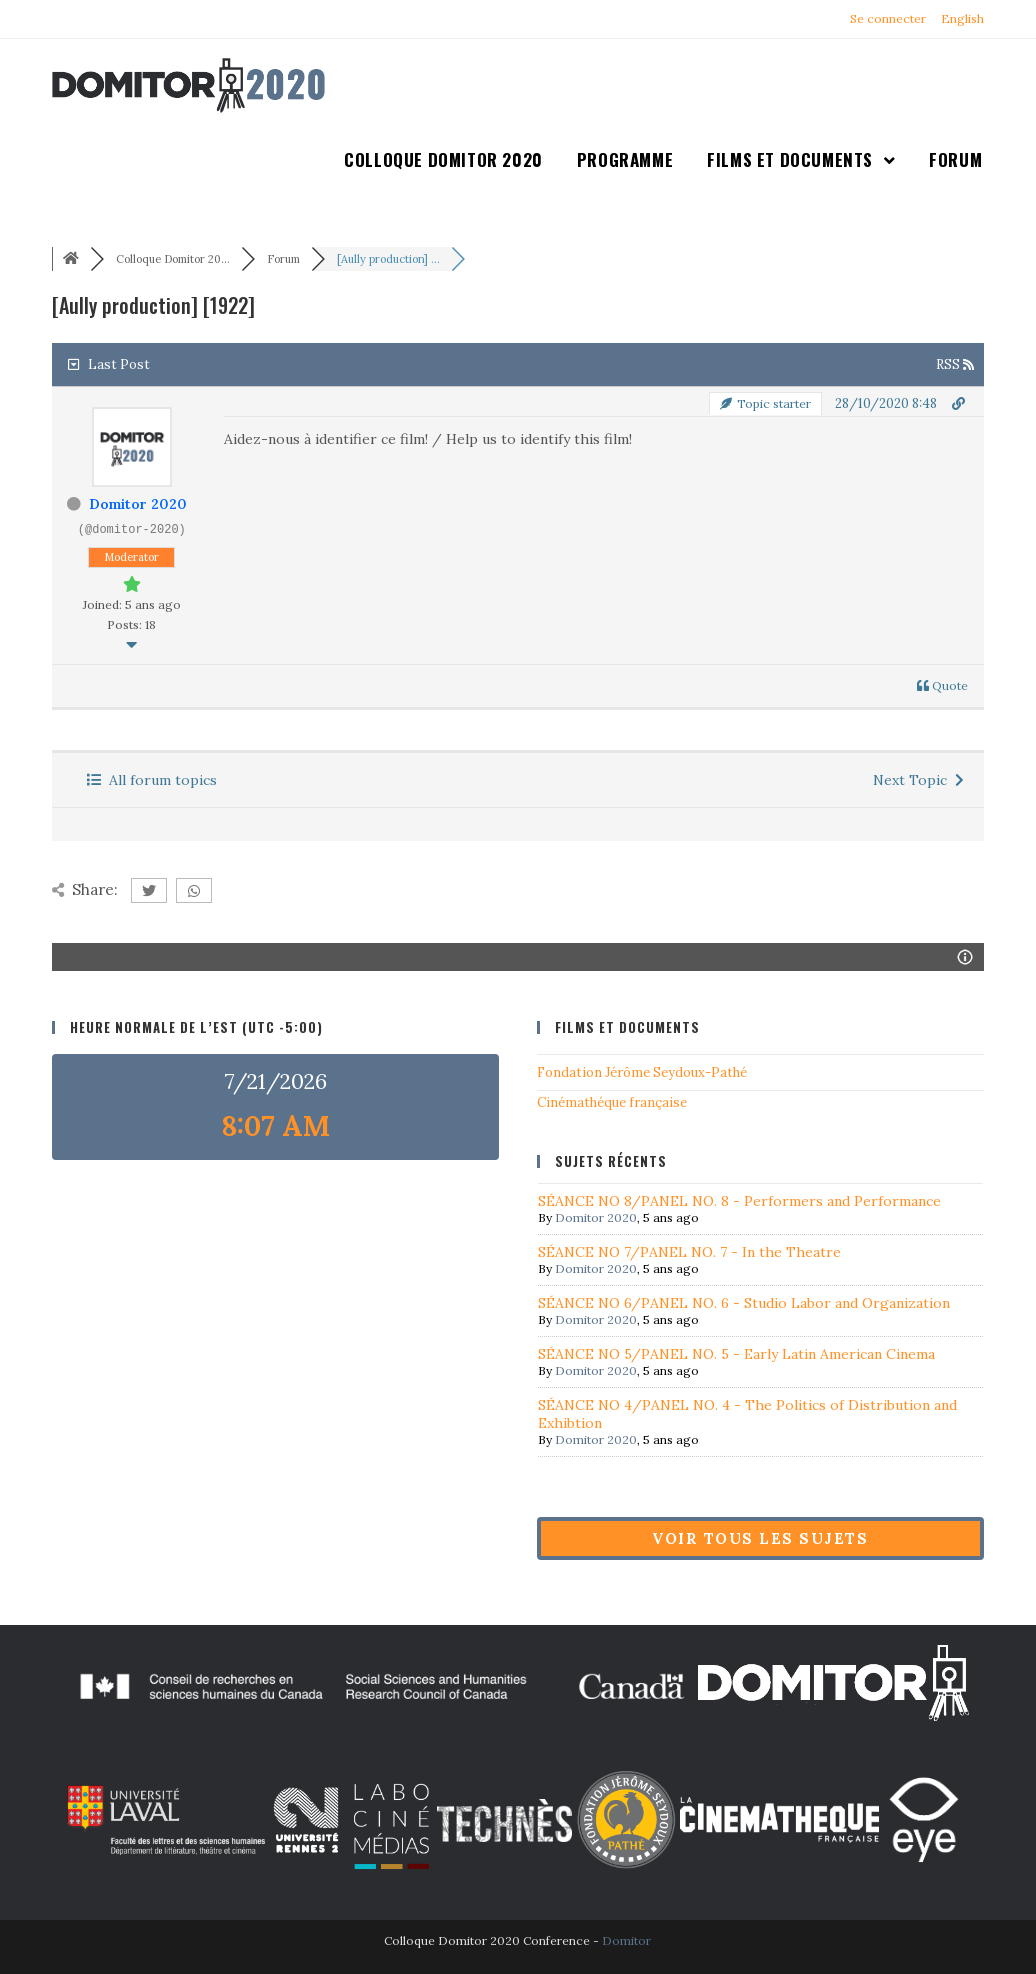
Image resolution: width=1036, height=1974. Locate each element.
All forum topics (152, 780)
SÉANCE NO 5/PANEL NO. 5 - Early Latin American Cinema (736, 1354)
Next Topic (918, 780)
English (962, 18)
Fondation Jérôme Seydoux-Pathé (642, 1072)
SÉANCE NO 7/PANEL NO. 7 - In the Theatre (689, 1252)
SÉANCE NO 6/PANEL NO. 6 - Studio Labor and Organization (744, 1303)
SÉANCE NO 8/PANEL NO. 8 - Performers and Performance (739, 1201)
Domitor (626, 1940)
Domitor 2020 (138, 504)
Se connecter (888, 18)
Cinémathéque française (612, 1102)
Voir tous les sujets (760, 1538)
